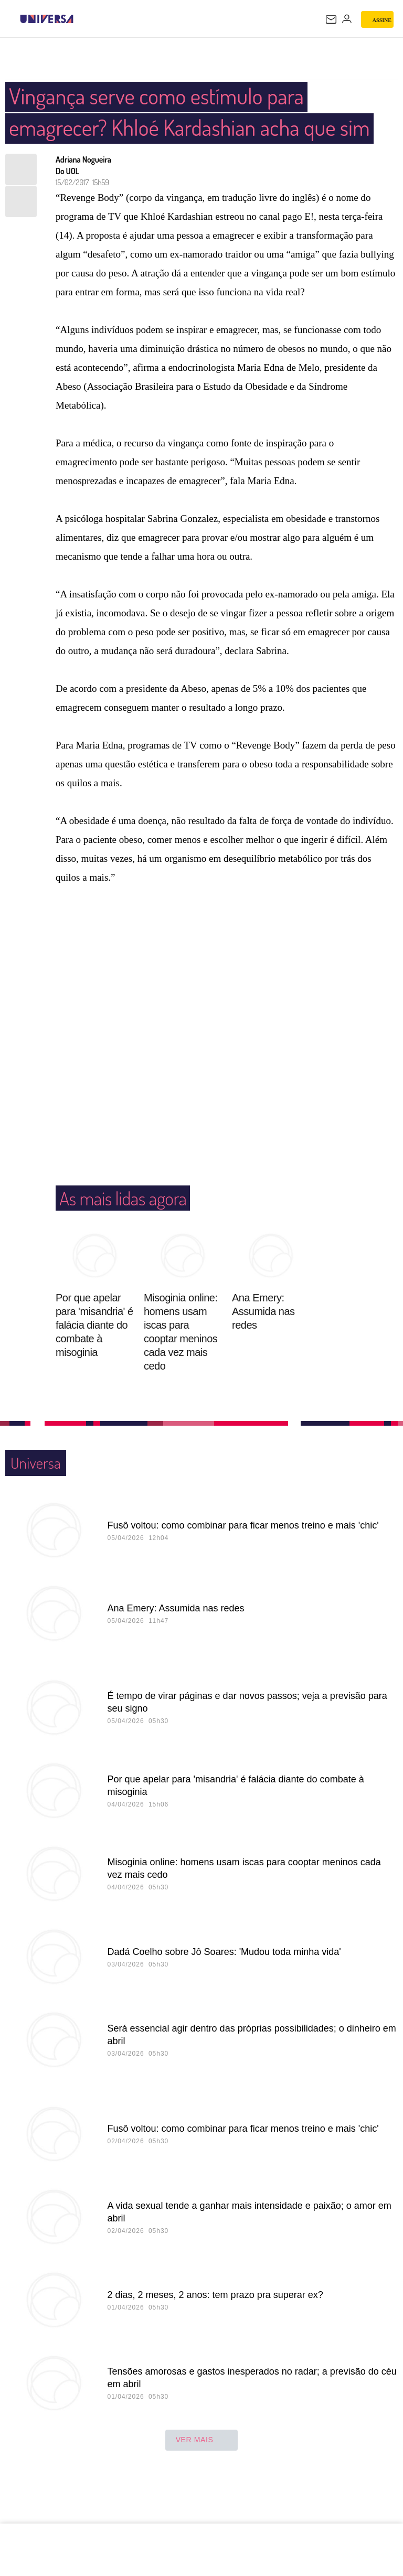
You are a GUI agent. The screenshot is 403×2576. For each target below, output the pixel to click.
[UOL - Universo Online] (80, 19)
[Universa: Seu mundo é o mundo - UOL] (46, 19)
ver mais (202, 2472)
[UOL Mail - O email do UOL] (331, 19)
